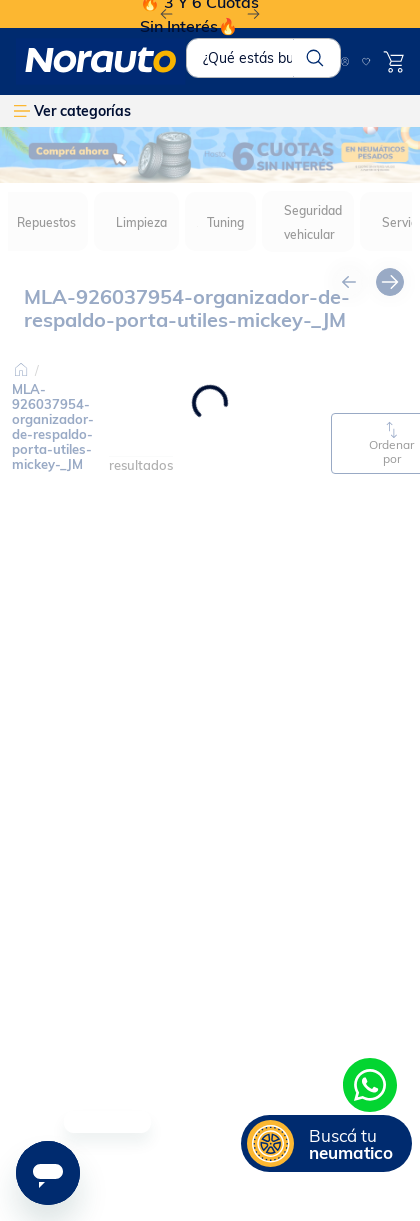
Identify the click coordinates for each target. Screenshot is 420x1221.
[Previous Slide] (166, 14)
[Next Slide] (253, 14)
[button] (326, 1143)
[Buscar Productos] (315, 58)
